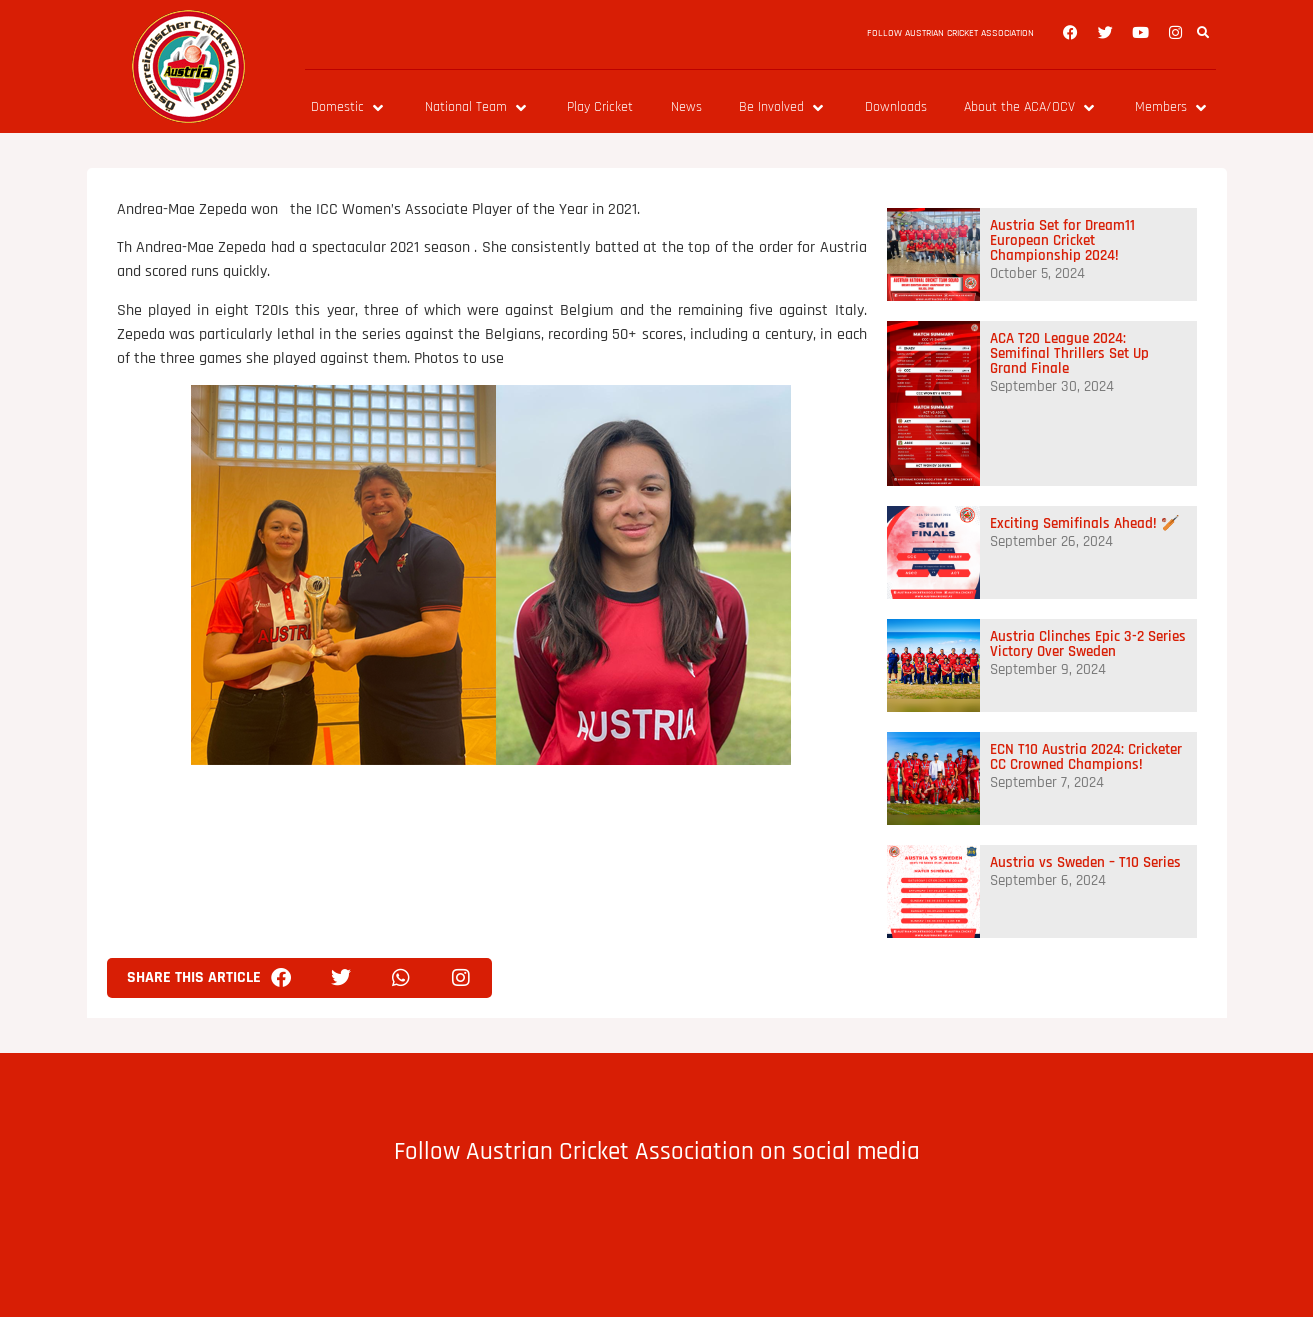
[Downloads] (896, 107)
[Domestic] (349, 107)
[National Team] (477, 107)
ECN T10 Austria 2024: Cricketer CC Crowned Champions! (1086, 757)
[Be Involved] (783, 107)
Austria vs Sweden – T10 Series (1085, 862)
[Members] (1172, 107)
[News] (686, 107)
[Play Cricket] (600, 107)
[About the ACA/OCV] (1031, 107)
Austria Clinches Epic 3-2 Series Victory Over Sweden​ (1088, 644)
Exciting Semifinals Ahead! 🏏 (1085, 523)
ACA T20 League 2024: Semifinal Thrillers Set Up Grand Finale (1069, 353)
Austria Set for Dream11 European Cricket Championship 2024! (1062, 240)
